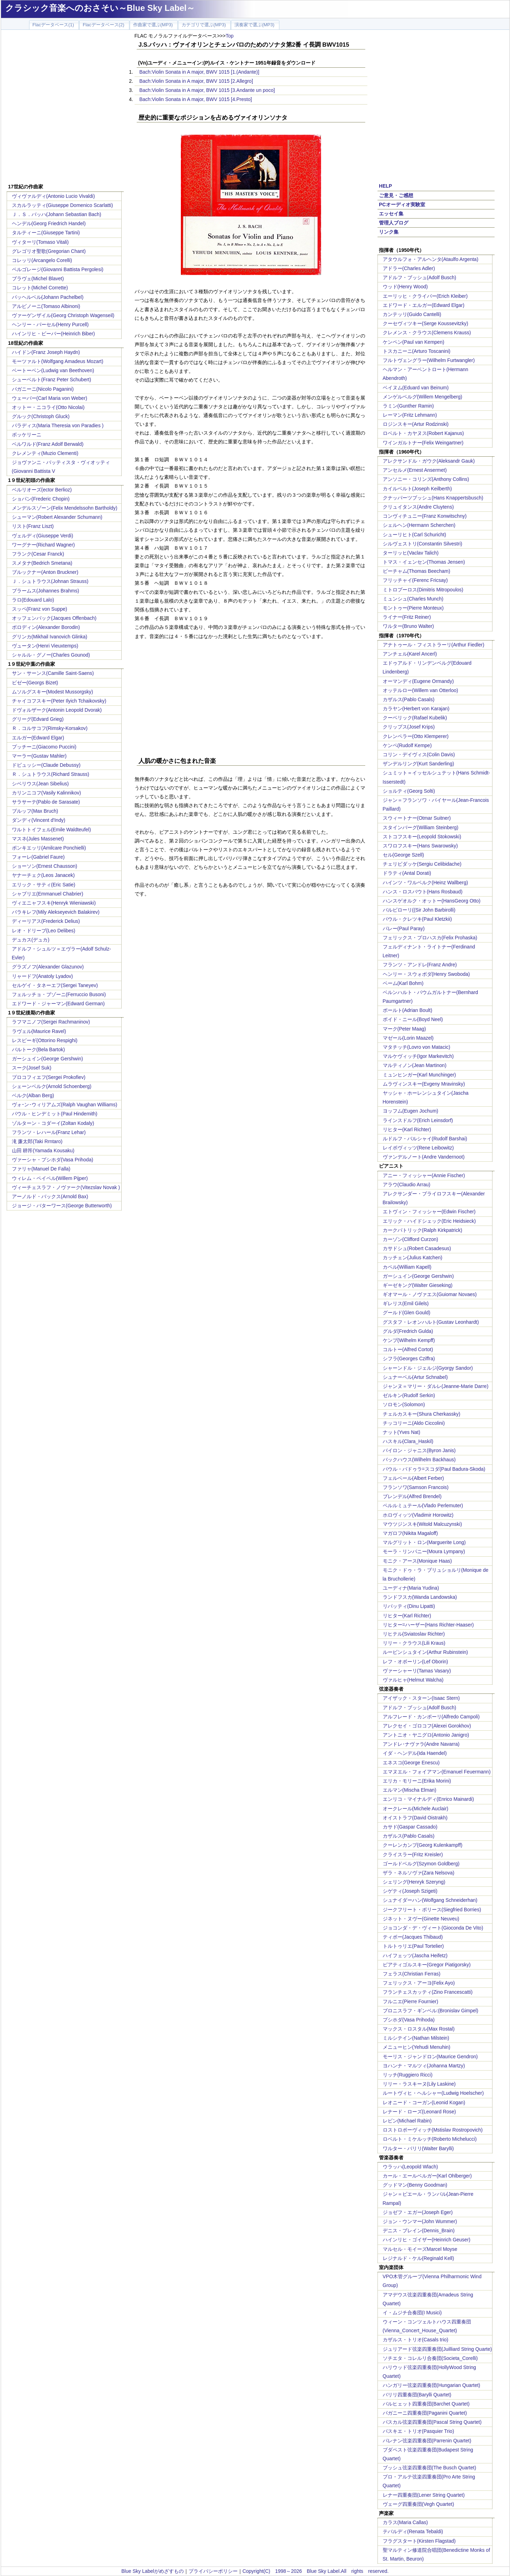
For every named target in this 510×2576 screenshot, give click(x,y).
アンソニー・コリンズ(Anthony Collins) (426, 479)
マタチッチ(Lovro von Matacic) (416, 1047)
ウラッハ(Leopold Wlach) (410, 2166)
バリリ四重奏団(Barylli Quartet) (417, 2394)
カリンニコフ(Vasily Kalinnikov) (46, 793)
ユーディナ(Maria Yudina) (411, 1588)
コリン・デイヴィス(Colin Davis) (419, 754)
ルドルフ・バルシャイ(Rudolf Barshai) (425, 1138)
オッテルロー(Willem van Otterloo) (420, 690)
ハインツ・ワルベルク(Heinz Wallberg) (425, 882)
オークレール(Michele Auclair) (415, 1808)
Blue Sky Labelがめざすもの (152, 2571)
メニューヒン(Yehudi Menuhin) (416, 2047)
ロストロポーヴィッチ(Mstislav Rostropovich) (433, 2130)
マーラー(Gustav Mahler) (39, 756)
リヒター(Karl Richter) (407, 1129)
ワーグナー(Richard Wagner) (43, 545)
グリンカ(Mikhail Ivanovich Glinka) (50, 636)
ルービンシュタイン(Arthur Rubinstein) (425, 1652)
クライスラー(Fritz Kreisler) (413, 1854)
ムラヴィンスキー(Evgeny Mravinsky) (424, 1084)
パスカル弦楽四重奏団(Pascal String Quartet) (432, 2422)
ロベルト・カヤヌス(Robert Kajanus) (423, 433)
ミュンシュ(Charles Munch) (413, 599)
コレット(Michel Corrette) (40, 287)
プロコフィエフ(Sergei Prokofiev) (49, 1077)
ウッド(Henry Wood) (405, 286)
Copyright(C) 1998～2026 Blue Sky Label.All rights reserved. (316, 2571)
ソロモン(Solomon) (404, 1404)
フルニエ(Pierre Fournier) (410, 2001)
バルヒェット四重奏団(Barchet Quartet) (426, 2404)
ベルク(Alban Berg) (33, 1095)
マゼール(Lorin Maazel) (408, 1038)
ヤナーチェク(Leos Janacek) (43, 875)
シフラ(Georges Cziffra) (409, 1358)
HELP (385, 186)
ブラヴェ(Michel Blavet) (38, 278)
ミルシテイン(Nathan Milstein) (416, 2038)
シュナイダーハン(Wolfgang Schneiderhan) (430, 1900)
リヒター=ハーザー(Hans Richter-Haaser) (428, 1625)
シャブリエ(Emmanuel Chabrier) (47, 894)
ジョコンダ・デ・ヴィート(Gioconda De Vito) (433, 1928)
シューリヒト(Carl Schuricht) (414, 534)
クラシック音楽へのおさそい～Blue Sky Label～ (100, 8)
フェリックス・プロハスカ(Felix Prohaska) (430, 937)
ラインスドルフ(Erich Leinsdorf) (418, 1120)
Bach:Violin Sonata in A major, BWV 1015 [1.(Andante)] (199, 72)
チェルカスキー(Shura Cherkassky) (422, 1414)
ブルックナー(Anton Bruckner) (45, 572)
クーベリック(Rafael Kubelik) (415, 717)
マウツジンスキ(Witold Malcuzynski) (422, 1524)
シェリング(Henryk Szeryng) (414, 1882)
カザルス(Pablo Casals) (409, 699)
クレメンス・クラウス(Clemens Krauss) (427, 332)
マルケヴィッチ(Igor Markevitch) (418, 1056)
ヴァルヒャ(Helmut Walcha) (413, 1680)
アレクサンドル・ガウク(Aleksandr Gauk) (429, 461)
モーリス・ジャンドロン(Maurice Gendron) (430, 2056)
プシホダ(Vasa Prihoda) (409, 2019)
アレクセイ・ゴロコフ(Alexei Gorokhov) (427, 1726)
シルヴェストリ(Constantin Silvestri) (422, 543)
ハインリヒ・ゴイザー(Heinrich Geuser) (426, 2239)
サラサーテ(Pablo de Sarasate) (46, 802)
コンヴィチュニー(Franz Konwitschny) (425, 516)
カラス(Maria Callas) (405, 2522)
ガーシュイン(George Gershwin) (47, 1058)
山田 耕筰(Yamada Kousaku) (43, 1150)
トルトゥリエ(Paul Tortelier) (413, 1946)
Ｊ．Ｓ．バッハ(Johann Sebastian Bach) (56, 214)
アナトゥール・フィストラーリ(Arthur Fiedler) (433, 645)
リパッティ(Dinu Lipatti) (409, 1606)
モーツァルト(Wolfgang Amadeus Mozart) (57, 361)
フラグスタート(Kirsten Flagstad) (419, 2541)
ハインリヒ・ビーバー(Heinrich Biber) (53, 333)
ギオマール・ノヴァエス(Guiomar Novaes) (430, 1294)
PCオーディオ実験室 (402, 204)
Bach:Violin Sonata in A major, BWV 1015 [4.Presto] (196, 99)
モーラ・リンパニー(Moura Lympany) (424, 1551)
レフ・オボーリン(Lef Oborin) (415, 1661)
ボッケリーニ (26, 434)
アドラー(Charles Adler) (409, 268)
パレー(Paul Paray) (404, 928)
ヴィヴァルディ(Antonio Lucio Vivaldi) (53, 196)
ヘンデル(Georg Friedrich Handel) (49, 223)
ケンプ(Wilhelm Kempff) (409, 1340)
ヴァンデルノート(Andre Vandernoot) (424, 1157)
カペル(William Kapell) (407, 1267)
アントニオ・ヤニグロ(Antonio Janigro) (426, 1735)
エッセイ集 (391, 213)
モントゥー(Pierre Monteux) (413, 608)
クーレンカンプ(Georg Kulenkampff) (423, 1845)
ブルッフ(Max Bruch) (35, 811)
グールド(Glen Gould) (406, 1312)
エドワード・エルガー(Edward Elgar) (423, 305)
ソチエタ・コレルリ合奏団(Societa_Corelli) (430, 2358)
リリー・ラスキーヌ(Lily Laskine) (419, 2084)
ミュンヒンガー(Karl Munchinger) (419, 1075)
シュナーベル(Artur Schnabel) (415, 1377)
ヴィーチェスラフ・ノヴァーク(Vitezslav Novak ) (66, 1187)
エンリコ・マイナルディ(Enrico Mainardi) (428, 1799)
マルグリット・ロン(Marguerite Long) (424, 1542)
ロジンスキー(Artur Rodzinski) (416, 424)
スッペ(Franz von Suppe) (39, 609)
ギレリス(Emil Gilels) (406, 1303)
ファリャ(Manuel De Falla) (41, 1169)
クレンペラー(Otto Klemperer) (416, 736)
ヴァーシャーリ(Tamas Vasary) (417, 1670)
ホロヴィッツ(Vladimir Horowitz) (418, 1515)
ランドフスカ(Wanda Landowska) (420, 1597)
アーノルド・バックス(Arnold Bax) (50, 1196)
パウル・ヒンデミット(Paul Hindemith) (54, 1113)
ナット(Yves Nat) (401, 1432)
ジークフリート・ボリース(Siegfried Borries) (432, 1909)
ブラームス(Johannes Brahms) (45, 590)
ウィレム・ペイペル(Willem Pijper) (50, 1178)
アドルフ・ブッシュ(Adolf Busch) (419, 277)
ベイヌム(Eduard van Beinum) (416, 387)
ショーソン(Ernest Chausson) (44, 866)
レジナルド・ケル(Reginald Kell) (418, 2258)
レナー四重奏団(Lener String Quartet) (424, 2495)
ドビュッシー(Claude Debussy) (46, 765)
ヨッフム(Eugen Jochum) (410, 1111)
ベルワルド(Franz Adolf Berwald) (48, 444)
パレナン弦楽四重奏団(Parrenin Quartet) (427, 2440)
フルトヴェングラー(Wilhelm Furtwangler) (429, 360)
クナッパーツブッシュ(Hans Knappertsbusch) (433, 498)
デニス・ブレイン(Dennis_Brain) (419, 2230)
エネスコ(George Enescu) (411, 1762)
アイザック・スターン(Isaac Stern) (421, 1698)
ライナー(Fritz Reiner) (407, 617)
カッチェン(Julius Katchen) (412, 1257)
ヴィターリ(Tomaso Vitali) (40, 242)
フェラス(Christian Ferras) (412, 1974)
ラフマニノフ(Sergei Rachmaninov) (51, 1022)
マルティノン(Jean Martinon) (415, 1065)
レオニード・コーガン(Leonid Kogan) (424, 2102)
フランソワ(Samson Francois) (416, 1487)
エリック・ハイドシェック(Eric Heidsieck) (429, 1221)
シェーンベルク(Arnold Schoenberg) (51, 1086)
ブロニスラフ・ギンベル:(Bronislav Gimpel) (430, 2010)
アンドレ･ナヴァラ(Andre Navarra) (421, 1744)
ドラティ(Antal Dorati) (407, 873)
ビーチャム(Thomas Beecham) (416, 571)
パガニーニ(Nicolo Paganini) (43, 389)
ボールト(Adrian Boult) (408, 1010)
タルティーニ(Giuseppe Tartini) (46, 232)
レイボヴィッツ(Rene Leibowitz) (418, 1148)
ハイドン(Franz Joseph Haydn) (46, 352)
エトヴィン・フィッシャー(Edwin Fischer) (429, 1211)
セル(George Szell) (403, 855)
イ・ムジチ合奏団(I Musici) (412, 2312)
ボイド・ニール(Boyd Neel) (413, 1019)
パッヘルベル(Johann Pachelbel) (48, 297)
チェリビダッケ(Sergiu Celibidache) (422, 864)
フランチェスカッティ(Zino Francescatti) (428, 1992)
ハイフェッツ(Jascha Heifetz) (415, 1955)
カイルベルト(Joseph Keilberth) (417, 488)
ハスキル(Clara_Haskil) (408, 1441)
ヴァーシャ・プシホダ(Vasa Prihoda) (52, 1159)
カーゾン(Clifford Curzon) (410, 1239)
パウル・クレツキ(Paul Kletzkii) (417, 919)
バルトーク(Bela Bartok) (38, 1049)
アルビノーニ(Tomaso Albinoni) (46, 306)
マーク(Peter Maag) (404, 1029)
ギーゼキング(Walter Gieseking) (418, 1285)
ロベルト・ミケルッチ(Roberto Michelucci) (430, 2139)
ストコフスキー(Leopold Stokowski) (422, 836)
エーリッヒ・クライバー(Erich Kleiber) (425, 296)
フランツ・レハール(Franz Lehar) (49, 1132)
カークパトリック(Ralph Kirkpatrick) (422, 1230)
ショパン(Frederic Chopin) (41, 499)
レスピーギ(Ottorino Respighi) (45, 1040)
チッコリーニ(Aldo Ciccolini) (414, 1423)
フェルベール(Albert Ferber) (413, 1478)
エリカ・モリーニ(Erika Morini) (417, 1781)
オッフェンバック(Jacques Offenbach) (54, 618)
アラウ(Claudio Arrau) (406, 1184)
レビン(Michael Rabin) (407, 2121)
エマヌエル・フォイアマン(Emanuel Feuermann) (437, 1772)
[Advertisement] (117, 699)
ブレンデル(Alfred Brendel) (412, 1496)
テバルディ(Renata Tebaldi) (413, 2531)
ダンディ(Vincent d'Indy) (39, 820)
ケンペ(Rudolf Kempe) (407, 745)
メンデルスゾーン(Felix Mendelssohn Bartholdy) (64, 508)
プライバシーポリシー (213, 2571)
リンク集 (389, 232)
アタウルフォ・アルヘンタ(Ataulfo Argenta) (430, 259)
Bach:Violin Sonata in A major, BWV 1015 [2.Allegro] (196, 81)
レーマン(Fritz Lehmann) (410, 415)
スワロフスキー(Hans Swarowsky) (420, 845)
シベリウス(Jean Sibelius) (40, 783)
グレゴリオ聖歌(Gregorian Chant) (49, 251)
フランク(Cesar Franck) (38, 554)
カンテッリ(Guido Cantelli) (412, 314)
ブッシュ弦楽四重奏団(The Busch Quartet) (429, 2467)
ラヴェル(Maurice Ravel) (39, 1031)
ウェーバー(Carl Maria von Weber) (49, 398)
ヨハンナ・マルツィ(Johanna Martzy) (424, 2065)
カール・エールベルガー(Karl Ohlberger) (427, 2176)
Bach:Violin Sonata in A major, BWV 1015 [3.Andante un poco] (207, 90)
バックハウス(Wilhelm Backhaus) (419, 1459)
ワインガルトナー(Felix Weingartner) (423, 442)
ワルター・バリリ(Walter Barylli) (418, 2148)
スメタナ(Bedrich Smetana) (42, 563)
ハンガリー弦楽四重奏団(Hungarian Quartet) (432, 2385)
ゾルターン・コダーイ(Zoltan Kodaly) (53, 1123)
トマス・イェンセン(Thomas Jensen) (424, 562)
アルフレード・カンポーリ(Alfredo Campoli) (431, 1716)
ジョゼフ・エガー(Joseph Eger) (418, 2212)
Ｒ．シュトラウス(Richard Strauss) (50, 774)
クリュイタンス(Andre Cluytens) (418, 507)
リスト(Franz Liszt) (33, 526)
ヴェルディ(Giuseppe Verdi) (42, 535)
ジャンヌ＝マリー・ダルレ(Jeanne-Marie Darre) (436, 1386)
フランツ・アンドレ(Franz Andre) (420, 964)
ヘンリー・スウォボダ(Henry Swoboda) (426, 974)
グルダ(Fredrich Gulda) (408, 1331)
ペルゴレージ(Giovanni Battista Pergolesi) (57, 269)
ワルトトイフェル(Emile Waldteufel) (51, 829)
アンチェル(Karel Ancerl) (410, 654)
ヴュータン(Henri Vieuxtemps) (45, 646)
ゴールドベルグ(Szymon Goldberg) (421, 1863)
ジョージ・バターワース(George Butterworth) (62, 1205)
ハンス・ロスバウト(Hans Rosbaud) (423, 891)
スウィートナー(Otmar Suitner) (417, 818)
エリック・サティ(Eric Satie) (43, 884)
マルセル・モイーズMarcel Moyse (420, 2249)
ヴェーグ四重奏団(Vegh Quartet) (418, 2504)
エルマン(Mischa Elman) (409, 1790)
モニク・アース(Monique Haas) (417, 1561)
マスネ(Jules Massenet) (38, 838)
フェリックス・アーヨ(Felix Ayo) (419, 1983)
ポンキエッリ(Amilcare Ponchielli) (49, 848)
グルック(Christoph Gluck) (41, 416)
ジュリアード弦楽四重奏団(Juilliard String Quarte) (437, 2349)
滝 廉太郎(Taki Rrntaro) (37, 1141)
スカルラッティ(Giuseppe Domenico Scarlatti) (62, 205)
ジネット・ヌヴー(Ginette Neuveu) (421, 1918)
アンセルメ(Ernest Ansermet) (415, 470)
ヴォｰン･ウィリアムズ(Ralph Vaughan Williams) (64, 1104)
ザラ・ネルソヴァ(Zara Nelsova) (419, 1873)
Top (230, 36)
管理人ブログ (393, 223)
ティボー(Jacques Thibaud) (413, 1937)
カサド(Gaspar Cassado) (410, 1827)
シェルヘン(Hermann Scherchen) (419, 525)
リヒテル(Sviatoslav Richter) (414, 1634)
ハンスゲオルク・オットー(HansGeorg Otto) (432, 901)
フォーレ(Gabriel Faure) (38, 857)
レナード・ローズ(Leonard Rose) (419, 2111)
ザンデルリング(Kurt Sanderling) (418, 763)
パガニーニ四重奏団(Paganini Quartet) (425, 2413)
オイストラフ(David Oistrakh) (415, 1817)
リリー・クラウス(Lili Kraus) (414, 1643)
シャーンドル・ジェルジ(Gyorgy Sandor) (428, 1368)
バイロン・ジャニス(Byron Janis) (419, 1450)
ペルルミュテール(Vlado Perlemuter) (423, 1505)
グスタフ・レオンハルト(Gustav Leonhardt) (431, 1322)
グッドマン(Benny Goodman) (415, 2185)
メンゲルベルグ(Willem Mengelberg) (422, 397)
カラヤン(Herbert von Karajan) (416, 708)
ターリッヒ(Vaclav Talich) (411, 553)
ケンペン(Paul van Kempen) (413, 342)
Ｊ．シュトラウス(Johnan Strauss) (50, 581)
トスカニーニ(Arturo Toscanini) (416, 351)
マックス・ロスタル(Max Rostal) (419, 2029)
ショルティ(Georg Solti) (409, 791)
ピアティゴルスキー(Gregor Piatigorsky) (427, 1964)
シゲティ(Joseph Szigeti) (410, 1891)
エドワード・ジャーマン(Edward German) (58, 1003)
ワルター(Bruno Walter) (408, 626)
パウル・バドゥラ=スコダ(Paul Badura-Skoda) (434, 1469)
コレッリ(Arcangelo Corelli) (42, 260)
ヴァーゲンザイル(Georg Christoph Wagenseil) (63, 315)
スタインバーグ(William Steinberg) (420, 827)
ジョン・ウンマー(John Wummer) (420, 2221)
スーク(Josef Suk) (32, 1068)
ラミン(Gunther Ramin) (408, 406)
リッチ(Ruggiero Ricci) (408, 2075)
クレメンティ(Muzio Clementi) (45, 453)
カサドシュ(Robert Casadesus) (417, 1248)
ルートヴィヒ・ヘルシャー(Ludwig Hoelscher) (433, 2093)
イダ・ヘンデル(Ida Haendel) (415, 1753)
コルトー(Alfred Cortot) (408, 1349)
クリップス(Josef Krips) (409, 727)
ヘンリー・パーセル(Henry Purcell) (50, 324)
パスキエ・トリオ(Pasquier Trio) (418, 2431)
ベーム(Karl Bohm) (403, 983)
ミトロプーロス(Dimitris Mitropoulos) (423, 589)
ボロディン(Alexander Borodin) (46, 627)
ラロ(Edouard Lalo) (33, 600)
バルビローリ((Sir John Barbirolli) (419, 910)
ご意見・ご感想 (396, 195)
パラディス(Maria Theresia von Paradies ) (58, 425)
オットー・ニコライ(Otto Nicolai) (48, 407)
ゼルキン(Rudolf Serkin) (409, 1395)
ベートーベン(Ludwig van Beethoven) (53, 370)
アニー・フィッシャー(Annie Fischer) (424, 1175)
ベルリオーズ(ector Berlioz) (42, 489)
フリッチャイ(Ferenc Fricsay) (415, 580)
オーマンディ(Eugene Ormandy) (418, 681)
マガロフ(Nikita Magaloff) (410, 1533)
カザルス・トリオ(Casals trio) (415, 2339)
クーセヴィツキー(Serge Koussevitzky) (425, 323)
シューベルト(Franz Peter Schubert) (51, 379)
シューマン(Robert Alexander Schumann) (57, 517)
